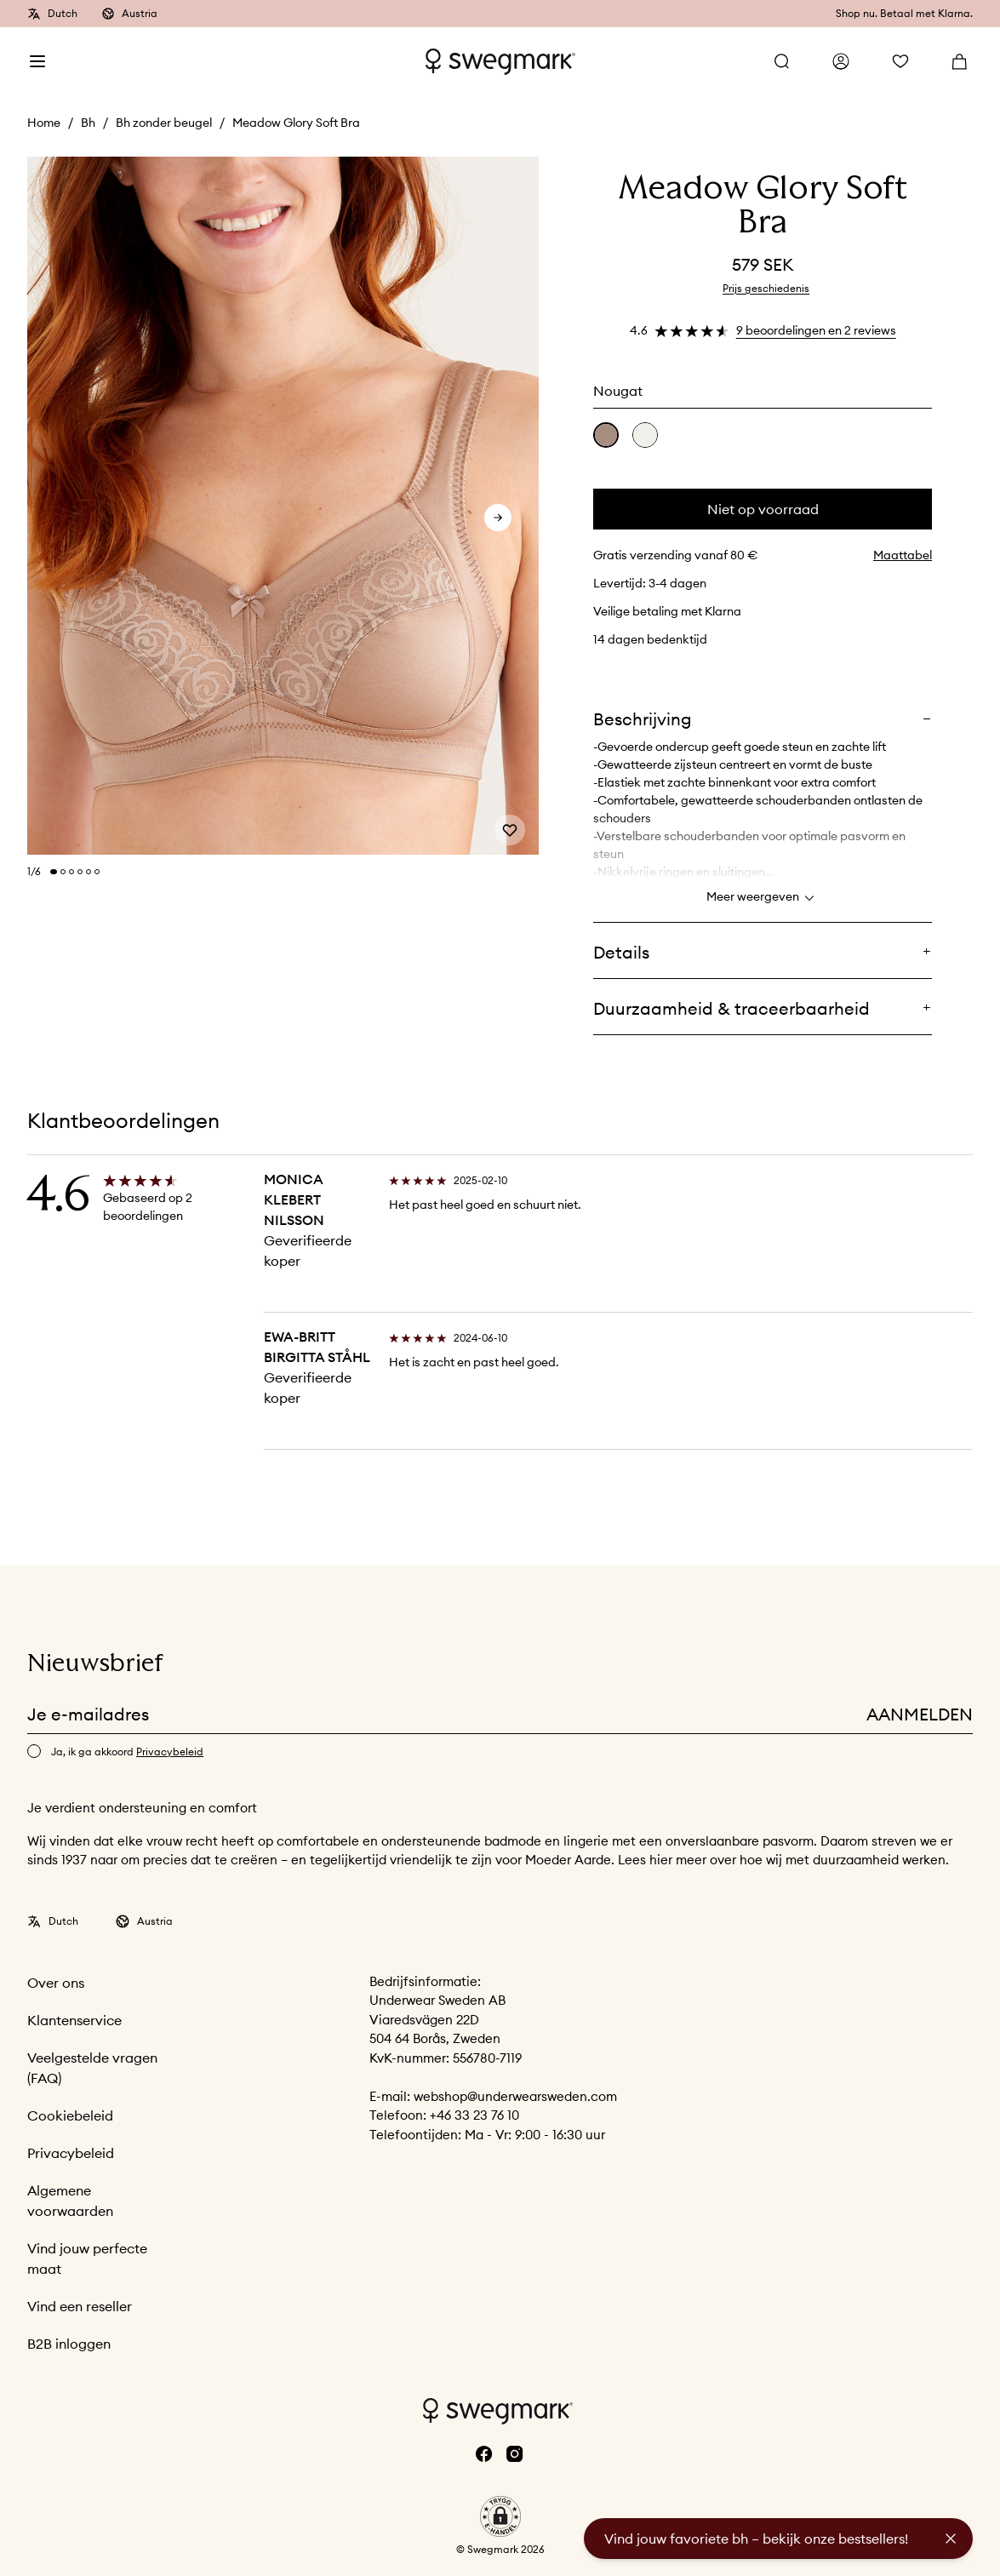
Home (43, 122)
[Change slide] (53, 871)
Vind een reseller (79, 2306)
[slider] (283, 507)
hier (662, 1860)
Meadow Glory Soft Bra (296, 122)
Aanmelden (919, 1714)
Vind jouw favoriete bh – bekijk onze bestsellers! (756, 2538)
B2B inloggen (69, 2343)
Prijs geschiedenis (766, 288)
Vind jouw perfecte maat (87, 2258)
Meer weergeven (763, 898)
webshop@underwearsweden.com (515, 2096)
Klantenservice (74, 2020)
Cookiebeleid (70, 2115)
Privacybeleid (70, 2152)
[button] (500, 2516)
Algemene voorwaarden (70, 2200)
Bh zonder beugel (164, 122)
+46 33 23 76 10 (474, 2115)
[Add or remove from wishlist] (509, 830)
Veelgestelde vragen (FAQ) (92, 2068)
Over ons (55, 1982)
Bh (88, 122)
